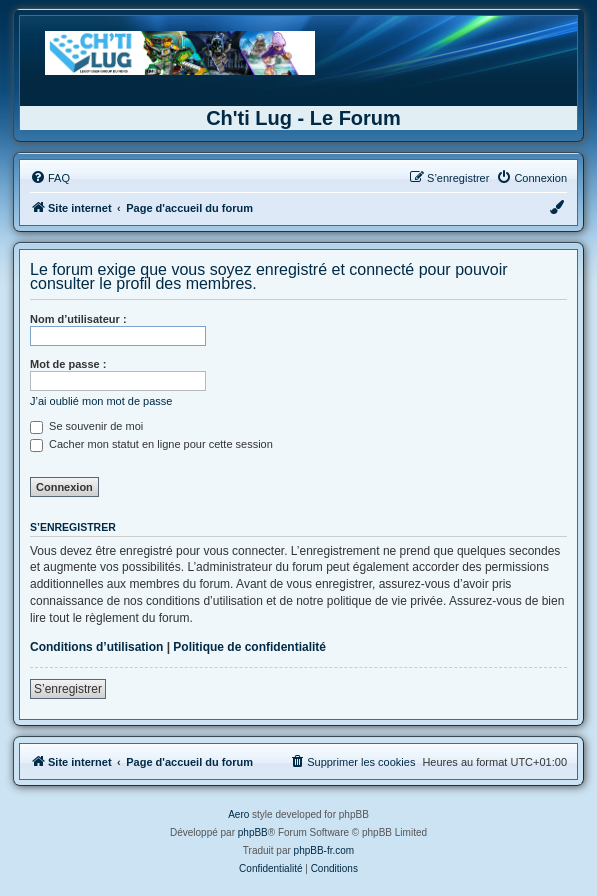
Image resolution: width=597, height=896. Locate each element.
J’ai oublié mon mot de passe (101, 401)
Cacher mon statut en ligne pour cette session (151, 444)
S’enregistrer (68, 689)
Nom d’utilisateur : (78, 319)
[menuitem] (50, 178)
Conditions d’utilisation (96, 647)
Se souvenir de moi (86, 426)
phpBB (253, 832)
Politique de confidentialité (249, 647)
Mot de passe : (68, 364)
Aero (238, 814)
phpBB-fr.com (324, 850)
